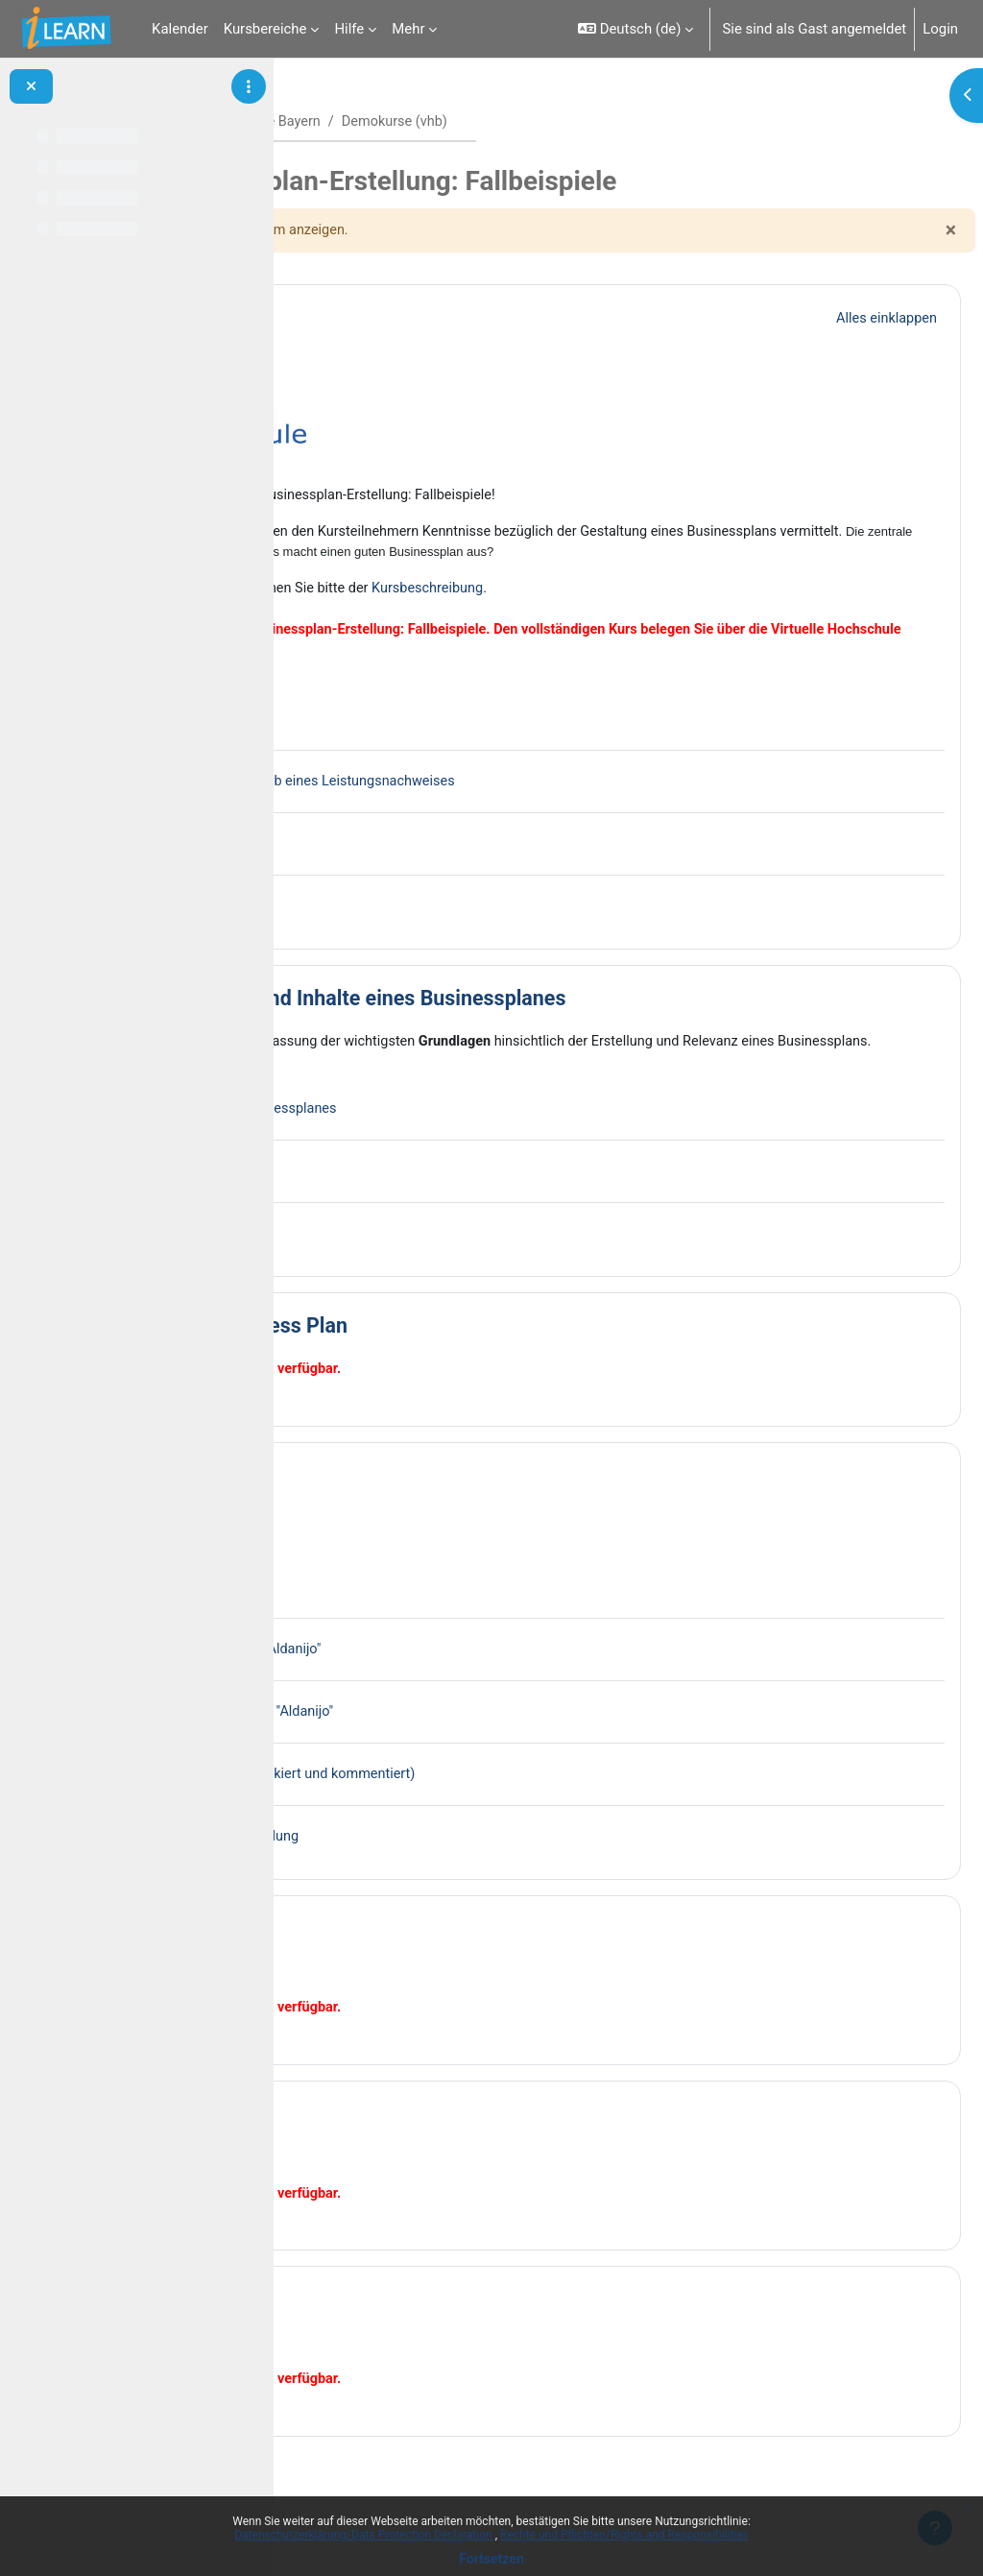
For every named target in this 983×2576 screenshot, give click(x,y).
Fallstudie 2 (430, 1979)
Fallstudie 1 (430, 1526)
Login (940, 28)
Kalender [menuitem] (180, 28)
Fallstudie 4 (430, 2353)
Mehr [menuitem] (408, 28)
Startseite (353, 122)
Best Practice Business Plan (506, 1375)
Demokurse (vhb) (693, 122)
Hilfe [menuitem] (349, 28)
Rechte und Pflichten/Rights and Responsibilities (624, 2534)
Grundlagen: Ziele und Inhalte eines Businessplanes (615, 1025)
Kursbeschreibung (728, 613)
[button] (635, 29)
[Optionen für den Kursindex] (248, 86)
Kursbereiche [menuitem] (265, 28)
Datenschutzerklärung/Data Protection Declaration (364, 2534)
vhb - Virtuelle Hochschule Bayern (511, 122)
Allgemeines (434, 318)
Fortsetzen (491, 2558)
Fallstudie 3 (430, 2167)
